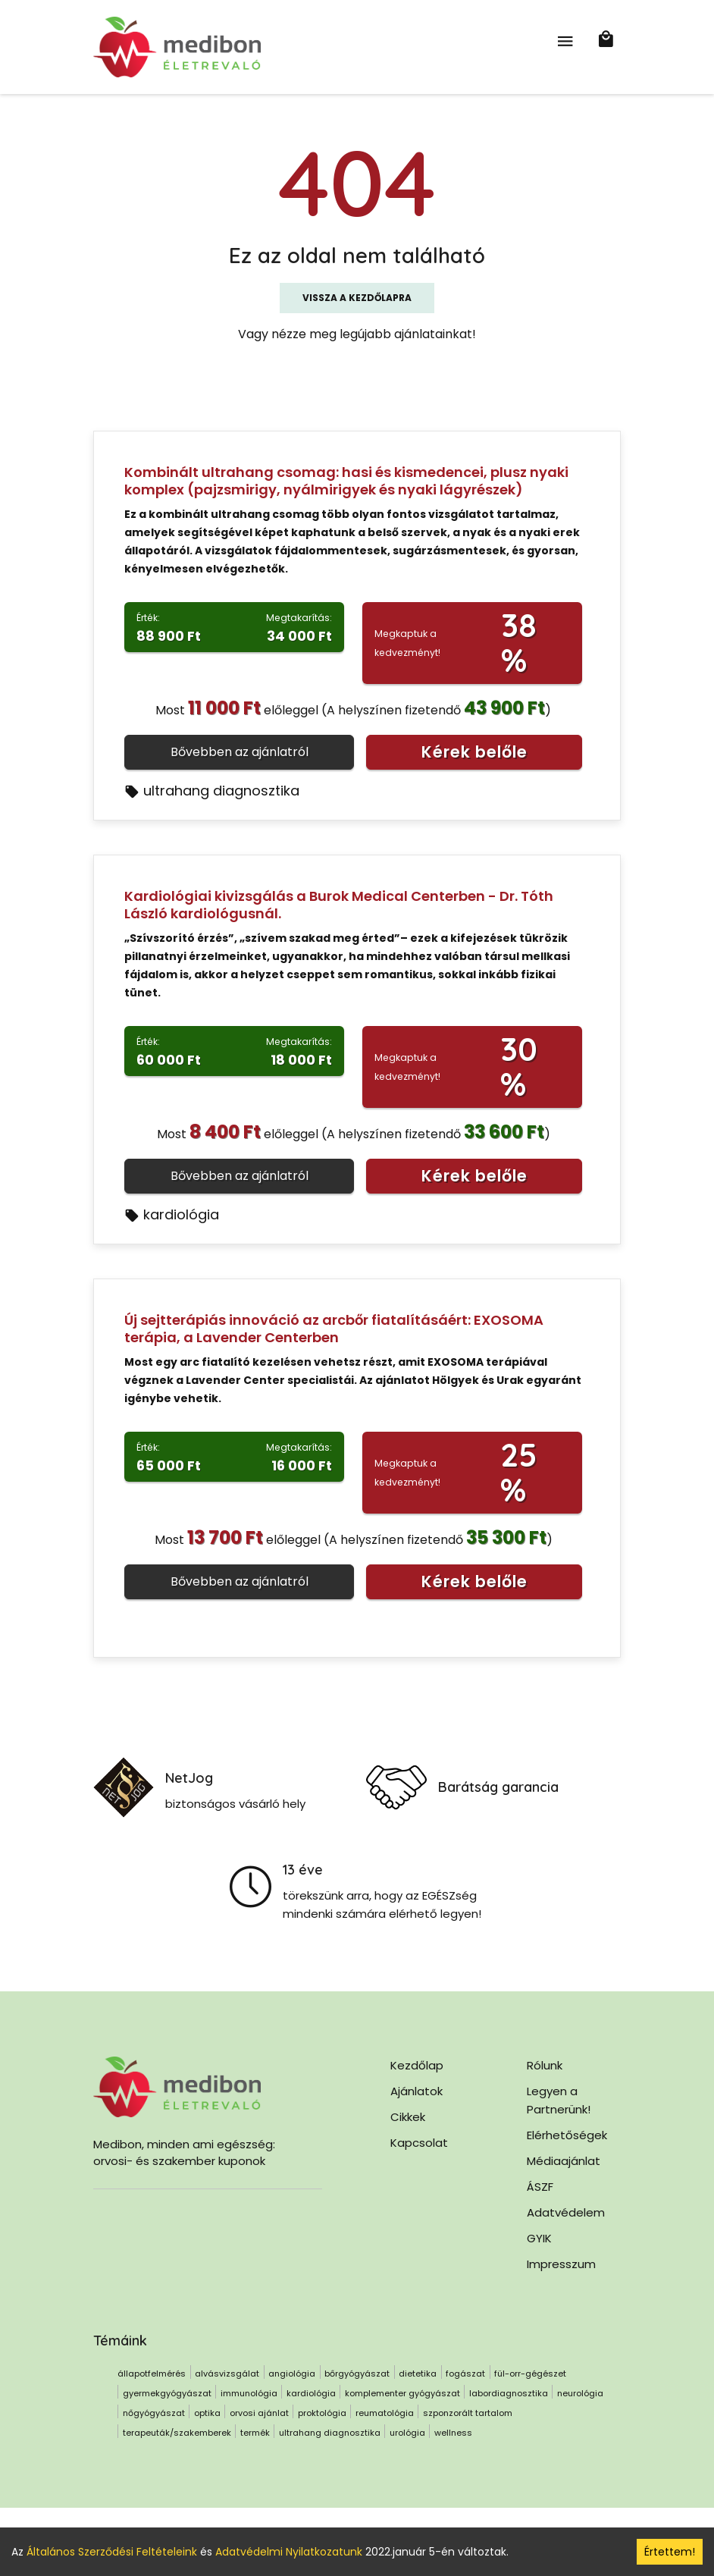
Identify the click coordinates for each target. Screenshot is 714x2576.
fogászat (465, 2373)
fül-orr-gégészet (530, 2373)
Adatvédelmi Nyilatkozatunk (288, 2551)
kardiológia (171, 1214)
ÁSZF (540, 2187)
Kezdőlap (416, 2065)
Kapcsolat (419, 2143)
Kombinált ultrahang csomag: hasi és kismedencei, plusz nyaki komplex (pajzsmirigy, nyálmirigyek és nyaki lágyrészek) (346, 481)
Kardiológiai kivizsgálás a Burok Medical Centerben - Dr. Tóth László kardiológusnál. (338, 904)
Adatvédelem (566, 2212)
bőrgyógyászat (357, 2373)
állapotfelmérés (151, 2373)
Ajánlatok (416, 2091)
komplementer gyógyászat (402, 2393)
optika (207, 2413)
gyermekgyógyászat (167, 2393)
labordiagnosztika (508, 2393)
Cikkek (407, 2117)
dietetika (418, 2373)
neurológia (580, 2393)
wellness (453, 2433)
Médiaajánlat (563, 2161)
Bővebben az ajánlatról (239, 752)
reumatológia (384, 2413)
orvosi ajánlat (259, 2413)
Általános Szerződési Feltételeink (112, 2551)
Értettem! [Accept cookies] (669, 2551)
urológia (407, 2433)
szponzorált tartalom (467, 2413)
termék (255, 2433)
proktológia (322, 2413)
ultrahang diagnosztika (211, 790)
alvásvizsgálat (227, 2373)
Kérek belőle (474, 752)
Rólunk (544, 2065)
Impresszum (561, 2264)
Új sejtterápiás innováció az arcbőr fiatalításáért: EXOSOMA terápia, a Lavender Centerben (333, 1328)
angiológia (291, 2373)
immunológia (249, 2393)
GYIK (539, 2238)
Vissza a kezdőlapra (357, 297)
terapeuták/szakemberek (177, 2433)
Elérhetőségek (567, 2135)
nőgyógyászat (154, 2413)
